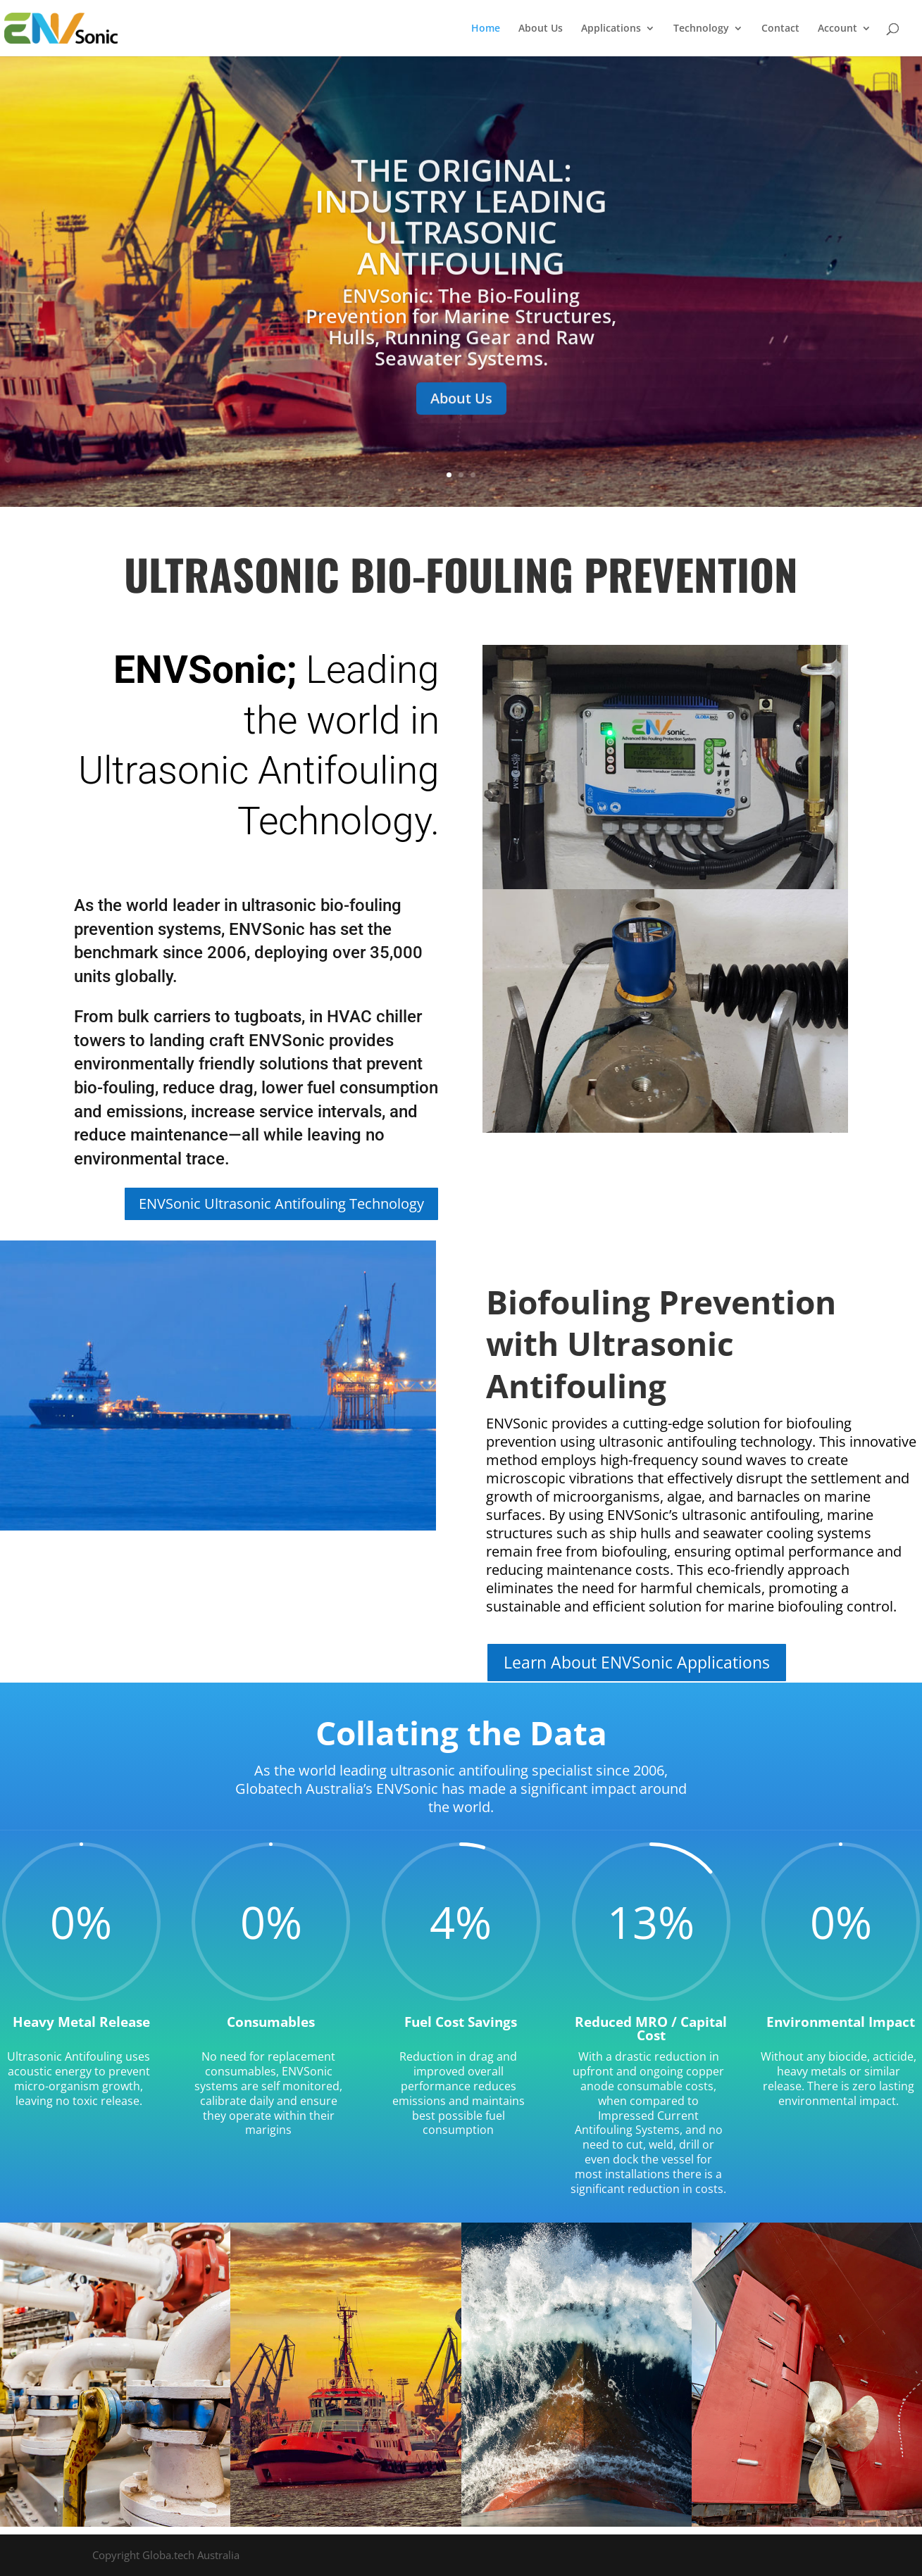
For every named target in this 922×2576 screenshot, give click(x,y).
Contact (780, 28)
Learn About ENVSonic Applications (637, 1662)
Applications (611, 28)
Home (485, 28)
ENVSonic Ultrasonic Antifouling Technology (281, 1203)
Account (837, 28)
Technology (701, 28)
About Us (540, 28)
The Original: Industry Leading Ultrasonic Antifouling (461, 232)
